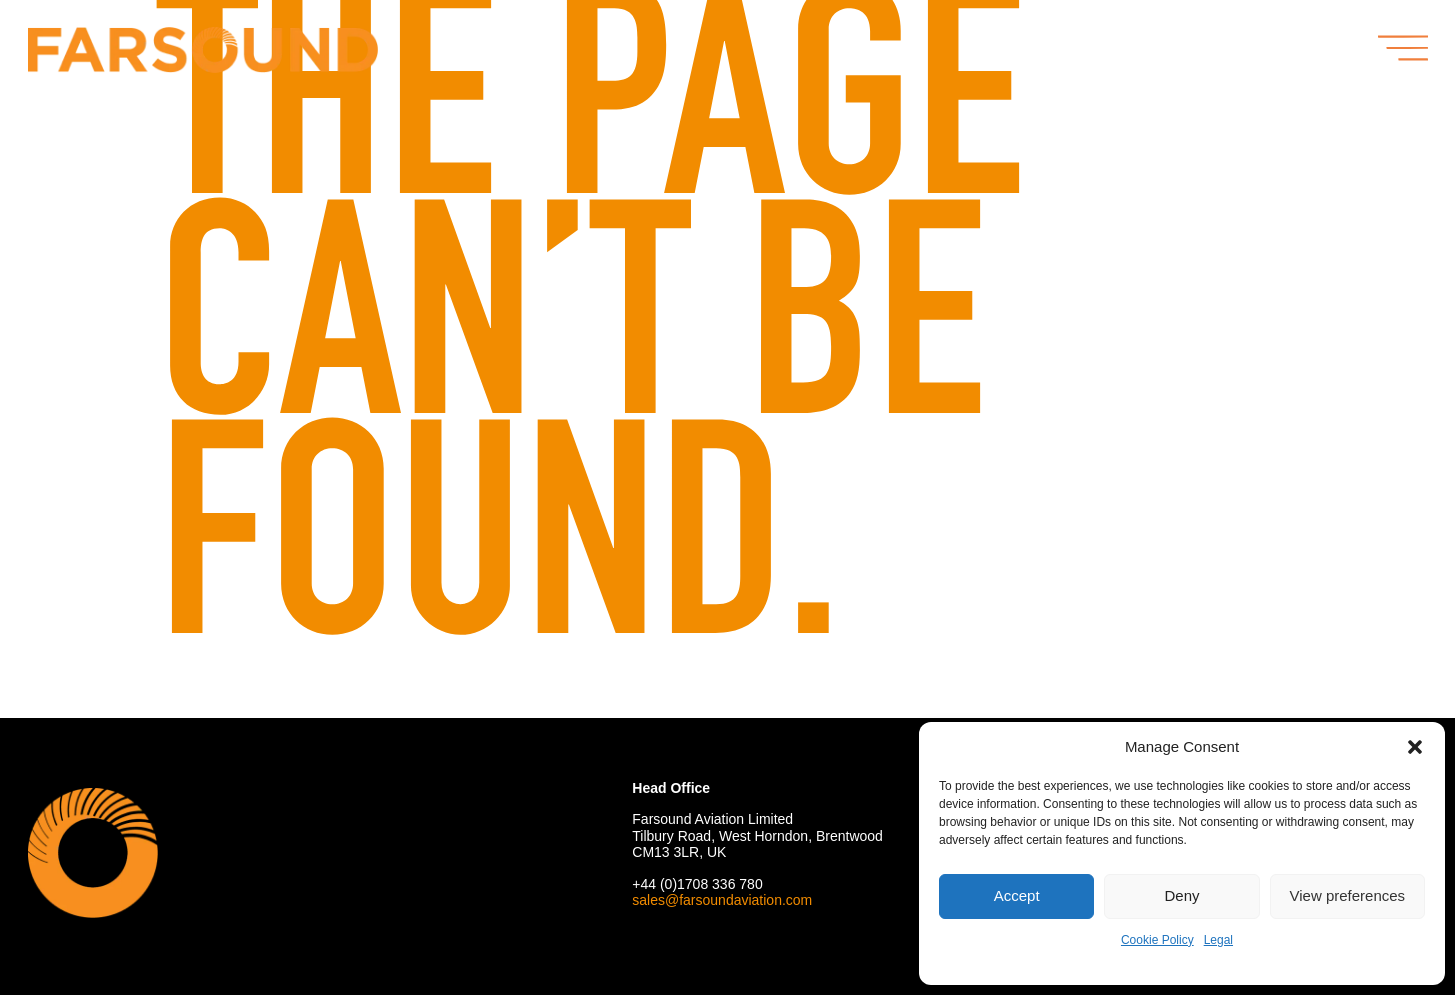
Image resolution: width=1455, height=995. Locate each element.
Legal (1218, 940)
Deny (1181, 895)
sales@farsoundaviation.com (722, 900)
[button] (1415, 747)
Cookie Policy (1157, 940)
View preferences (1348, 895)
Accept (1017, 895)
